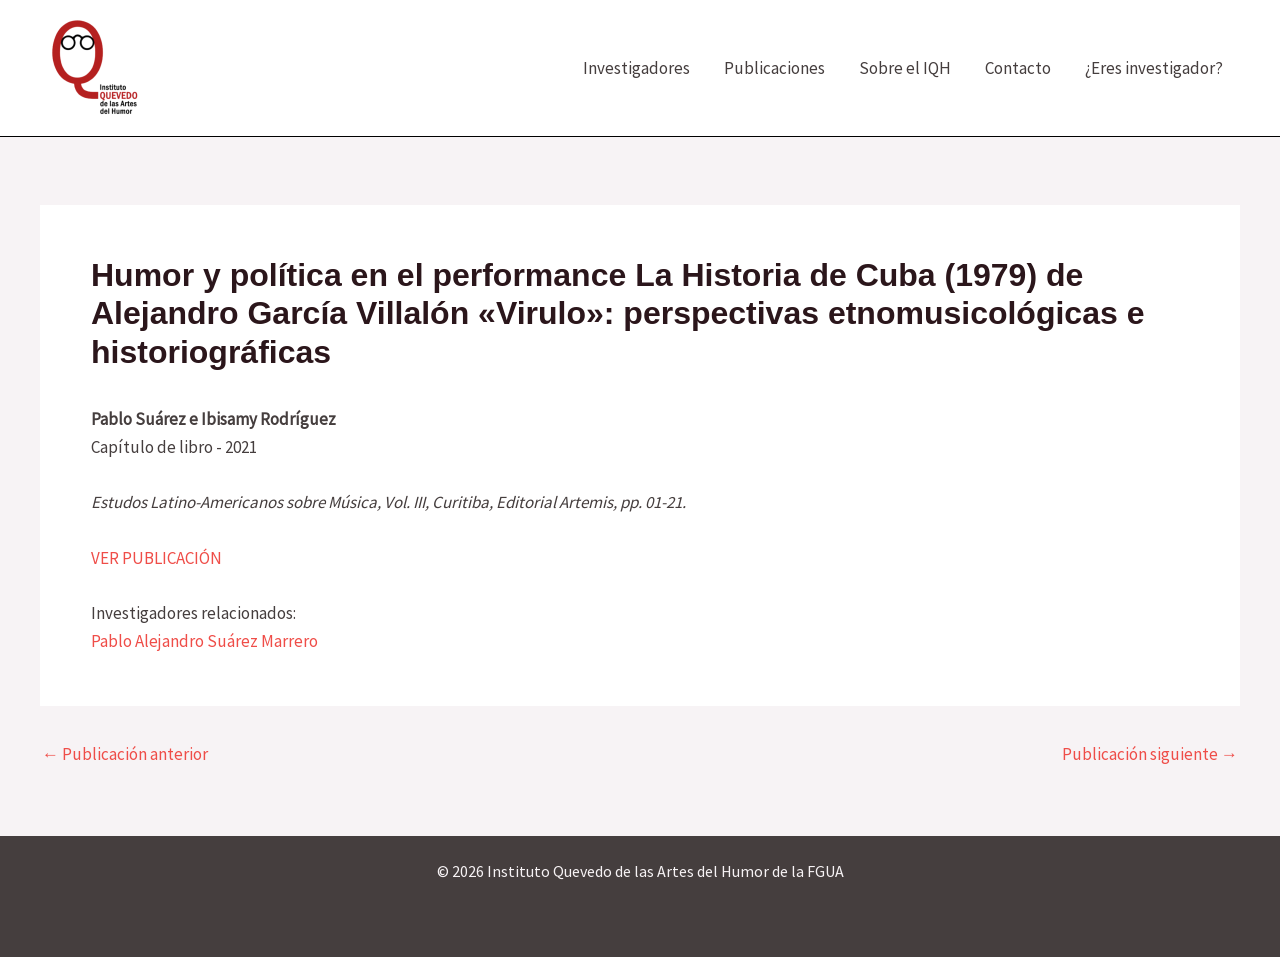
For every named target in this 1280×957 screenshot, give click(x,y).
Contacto (1018, 68)
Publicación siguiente (1150, 754)
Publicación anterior (125, 754)
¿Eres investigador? (1154, 68)
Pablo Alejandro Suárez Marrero (204, 641)
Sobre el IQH (905, 68)
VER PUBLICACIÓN (156, 558)
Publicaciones (774, 68)
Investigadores (636, 68)
